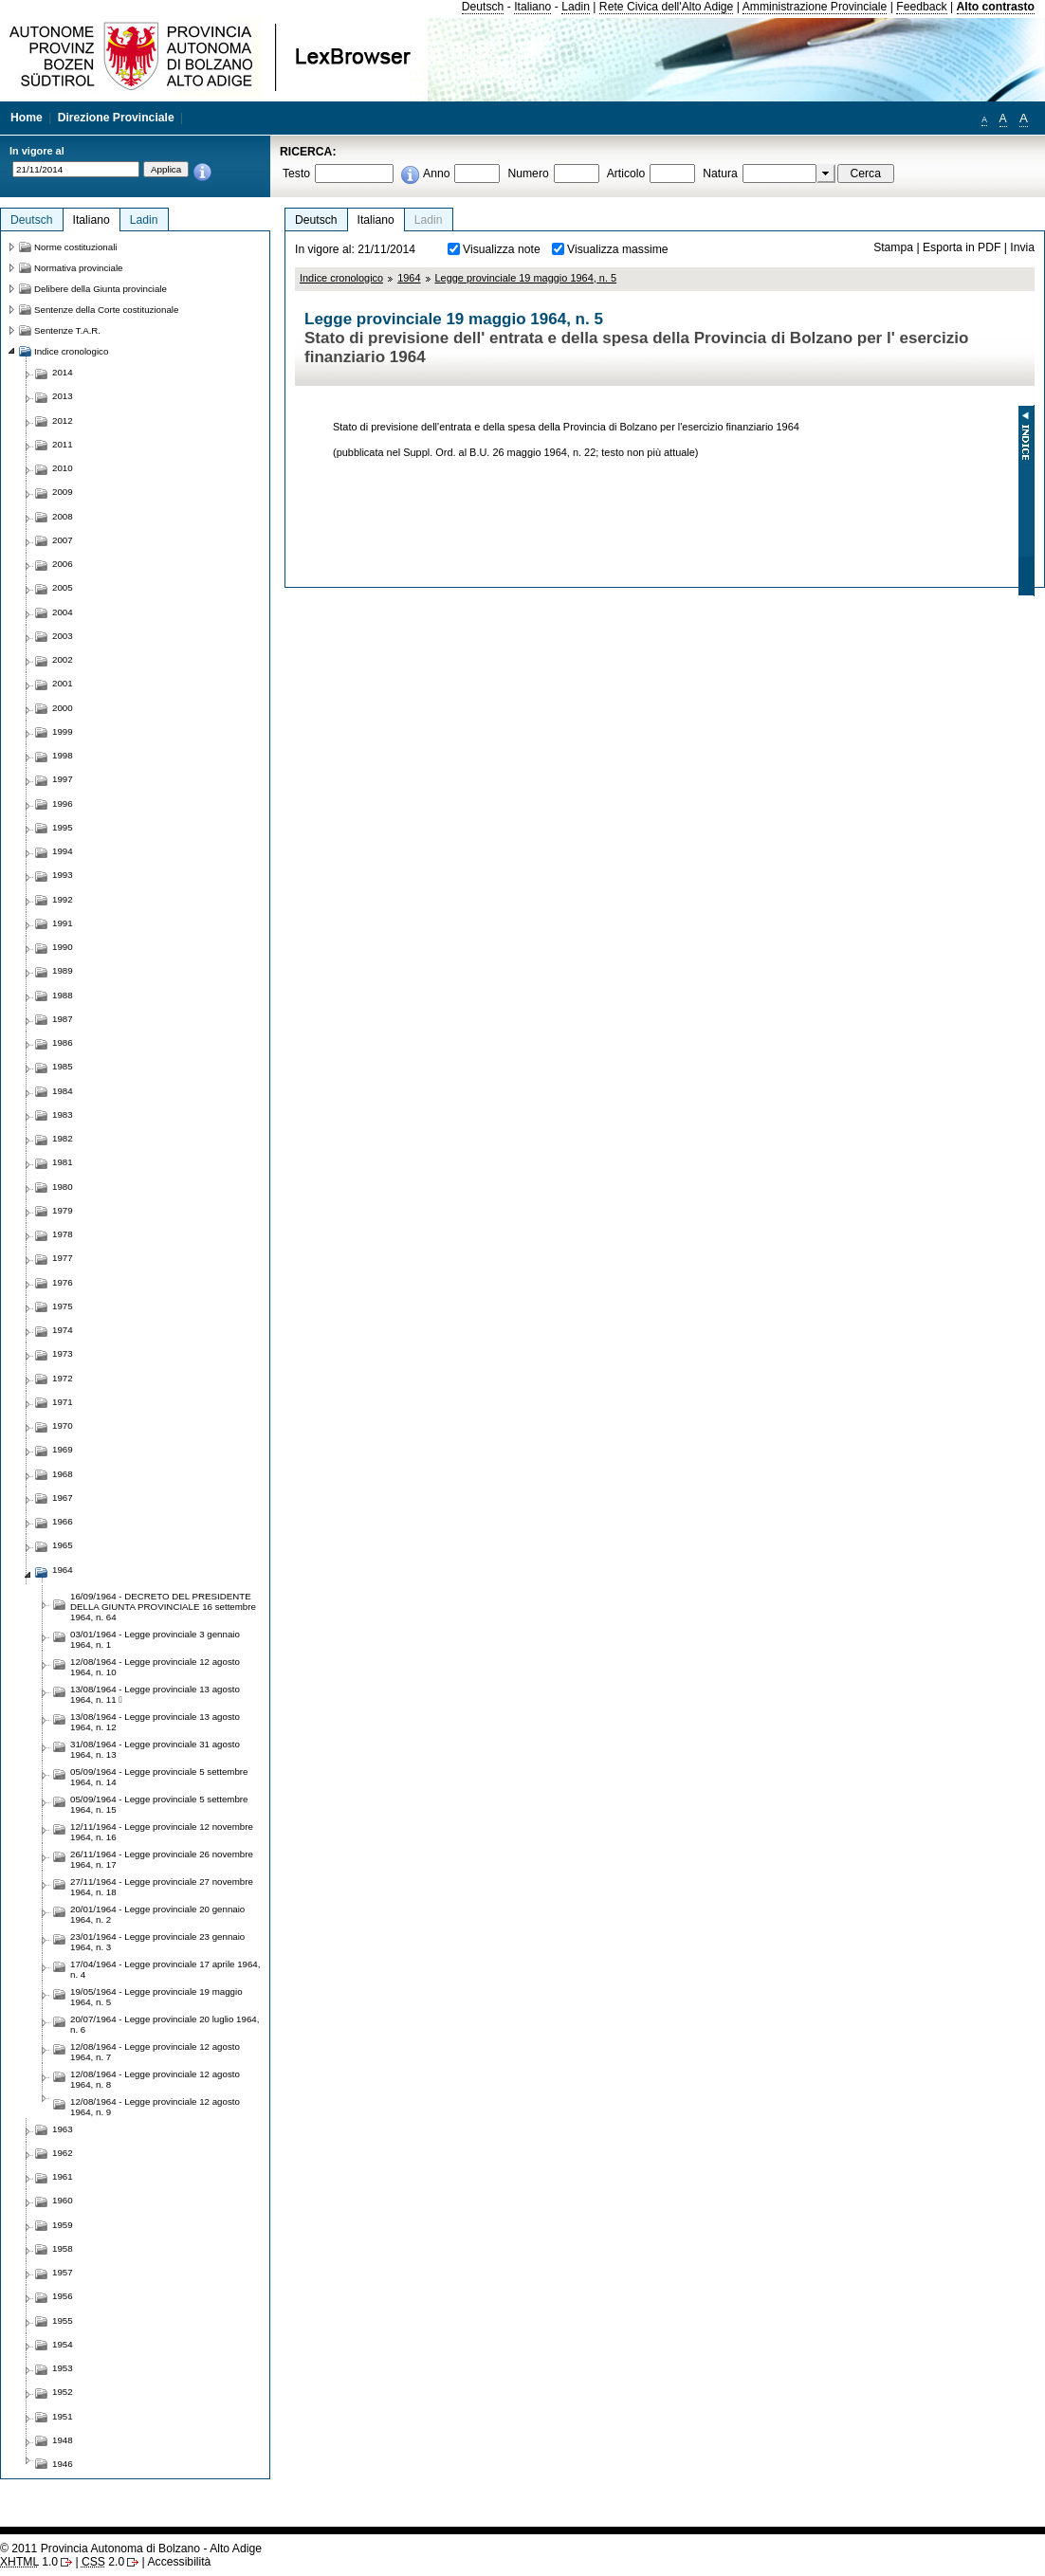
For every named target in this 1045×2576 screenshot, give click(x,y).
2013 (62, 396)
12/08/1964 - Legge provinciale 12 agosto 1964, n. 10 (155, 1666)
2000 (62, 708)
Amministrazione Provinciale (815, 6)
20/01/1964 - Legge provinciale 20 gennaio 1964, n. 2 (157, 1914)
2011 (62, 444)
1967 (62, 1497)
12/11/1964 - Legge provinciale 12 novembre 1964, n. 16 (161, 1831)
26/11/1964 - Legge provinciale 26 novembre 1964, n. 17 (161, 1859)
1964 (408, 277)
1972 (62, 1378)
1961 (62, 2176)
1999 (62, 731)
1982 (62, 1138)
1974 (62, 1330)
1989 (62, 970)
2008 (62, 516)
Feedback (921, 6)
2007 (62, 540)
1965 (62, 1545)
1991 (62, 923)
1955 (62, 2320)
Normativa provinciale (78, 268)
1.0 (29, 2561)
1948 (62, 2440)
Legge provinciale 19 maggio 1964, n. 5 (526, 277)
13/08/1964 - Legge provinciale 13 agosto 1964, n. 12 (155, 1721)
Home (26, 117)
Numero (527, 173)
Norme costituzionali (76, 247)
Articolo (626, 173)
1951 (62, 2416)
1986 (62, 1042)
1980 (62, 1186)
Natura (720, 173)
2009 (62, 491)
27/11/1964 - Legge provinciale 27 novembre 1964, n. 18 (161, 1886)
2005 (62, 587)
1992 (62, 899)
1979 (62, 1210)
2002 (62, 659)
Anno (436, 173)
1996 (62, 803)
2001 (62, 683)
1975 (62, 1306)
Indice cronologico (341, 277)
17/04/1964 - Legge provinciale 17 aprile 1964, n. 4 (165, 1969)
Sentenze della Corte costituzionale (106, 309)
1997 (62, 779)
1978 (62, 1234)
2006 (62, 563)
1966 (62, 1521)
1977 (62, 1257)
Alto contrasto (996, 6)
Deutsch (483, 6)
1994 (62, 851)
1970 (62, 1425)
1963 (62, 2129)
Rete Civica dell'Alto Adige (666, 6)
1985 (62, 1066)
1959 (62, 2225)
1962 (62, 2152)
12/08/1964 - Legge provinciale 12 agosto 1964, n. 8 (155, 2079)
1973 (62, 1353)
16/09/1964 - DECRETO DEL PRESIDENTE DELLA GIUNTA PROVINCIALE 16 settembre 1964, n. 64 (163, 1606)
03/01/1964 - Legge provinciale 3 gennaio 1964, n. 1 (155, 1639)
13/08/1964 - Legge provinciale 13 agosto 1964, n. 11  (155, 1694)
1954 (62, 2344)
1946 (62, 2463)
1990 (62, 946)
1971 (62, 1402)
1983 (62, 1114)
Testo (296, 173)
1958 (62, 2248)
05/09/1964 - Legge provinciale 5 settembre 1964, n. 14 (159, 1776)
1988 (62, 995)
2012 (62, 420)
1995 (62, 827)
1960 (62, 2200)
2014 (62, 372)
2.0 (103, 2561)
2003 (62, 635)
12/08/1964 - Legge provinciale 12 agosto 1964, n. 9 (155, 2106)
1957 (62, 2272)
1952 (62, 2391)
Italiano (532, 6)
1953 (62, 2368)
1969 (62, 1449)
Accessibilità (179, 2561)
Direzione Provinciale (116, 117)
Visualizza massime (618, 249)
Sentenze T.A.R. (67, 330)
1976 (62, 1282)
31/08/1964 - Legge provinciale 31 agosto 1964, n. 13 (155, 1749)
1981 (62, 1162)
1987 (62, 1019)
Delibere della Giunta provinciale (100, 288)
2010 (62, 468)
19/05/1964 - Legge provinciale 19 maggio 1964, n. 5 (156, 1996)
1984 (62, 1091)
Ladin (575, 6)
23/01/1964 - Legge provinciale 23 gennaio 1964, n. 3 (157, 1941)
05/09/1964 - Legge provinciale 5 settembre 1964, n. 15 (159, 1804)
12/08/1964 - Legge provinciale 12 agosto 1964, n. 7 (155, 2051)
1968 (62, 1474)
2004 (62, 612)
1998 (62, 755)
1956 (62, 2296)
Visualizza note (502, 249)
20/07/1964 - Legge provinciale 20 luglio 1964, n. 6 (164, 2024)
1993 (62, 874)
